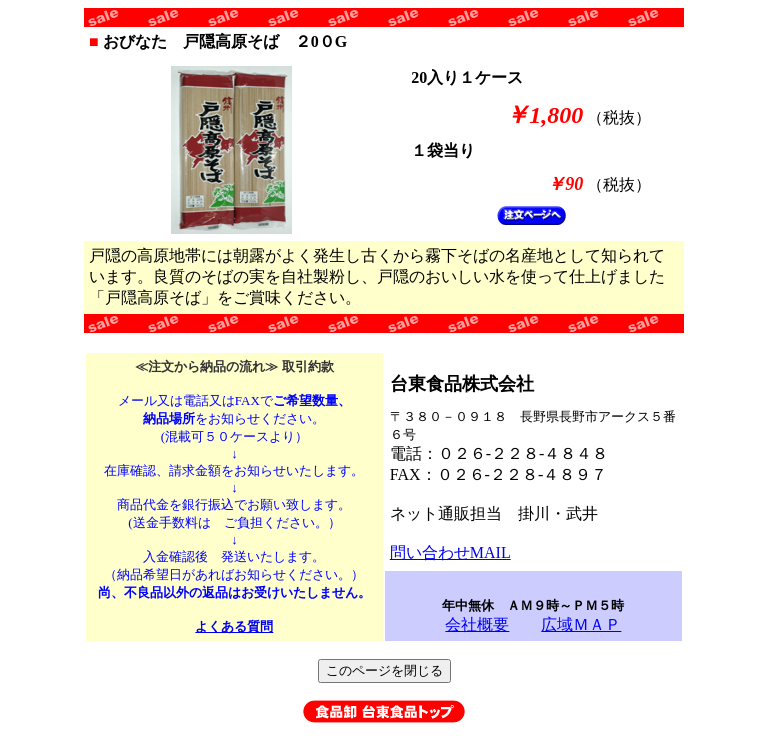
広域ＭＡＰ (581, 624)
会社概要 (477, 624)
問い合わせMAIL (450, 552)
